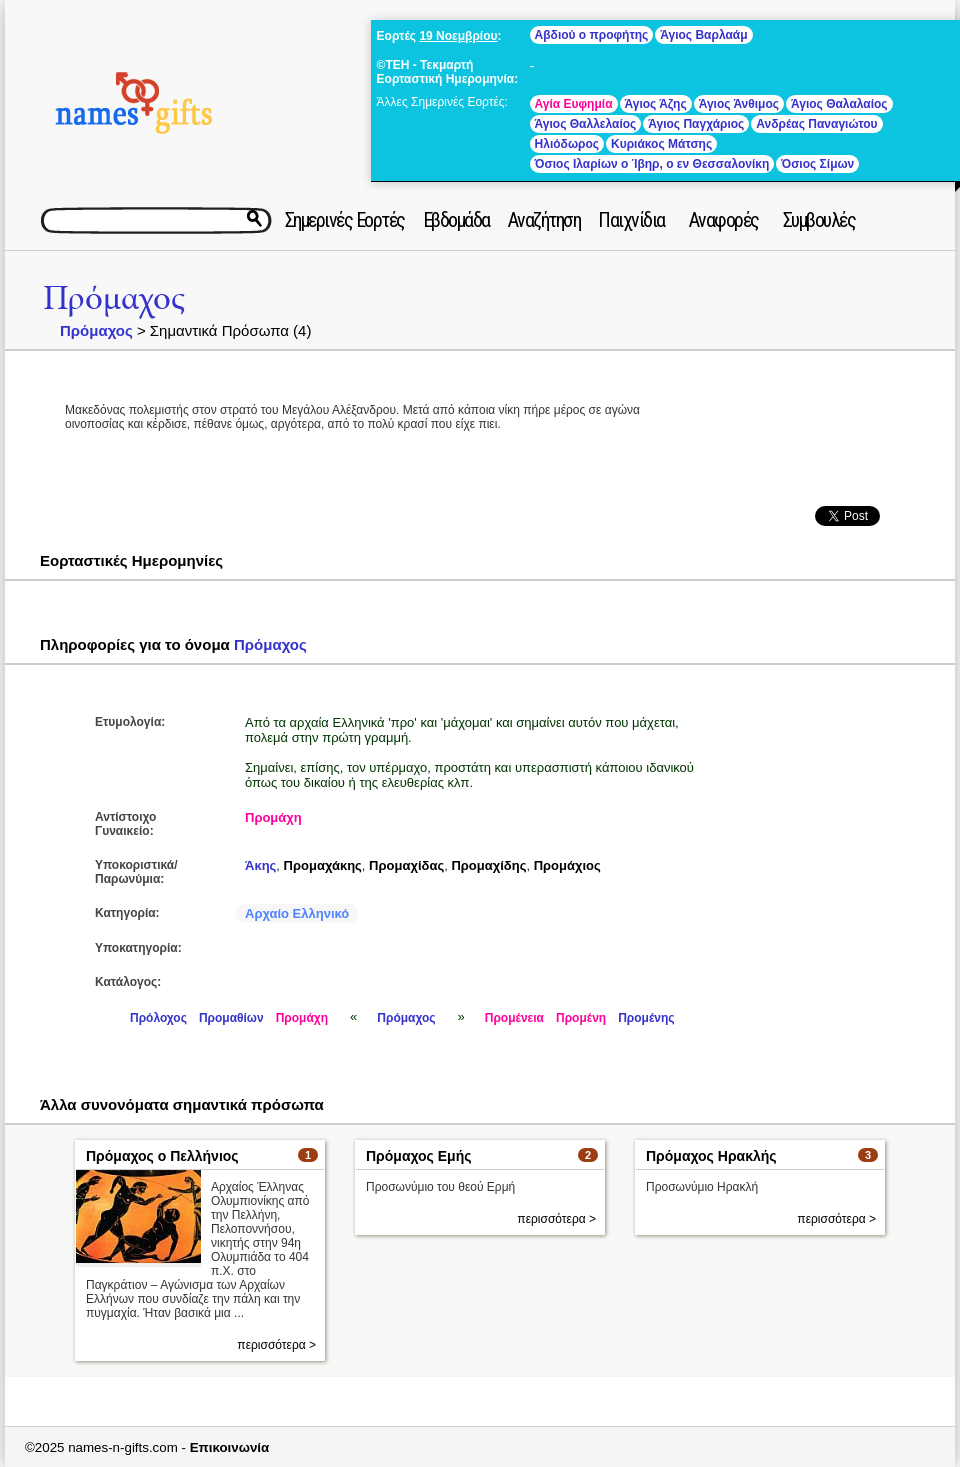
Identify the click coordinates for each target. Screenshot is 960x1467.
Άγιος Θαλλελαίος (586, 124)
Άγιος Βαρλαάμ (703, 35)
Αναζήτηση (544, 220)
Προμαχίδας (406, 865)
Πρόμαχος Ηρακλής (711, 1156)
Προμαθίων (231, 1018)
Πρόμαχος (114, 298)
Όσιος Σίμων (817, 164)
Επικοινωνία (230, 1447)
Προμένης (646, 1018)
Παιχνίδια (631, 220)
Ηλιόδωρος (567, 144)
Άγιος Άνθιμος (739, 104)
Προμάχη (273, 817)
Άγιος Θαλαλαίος (839, 104)
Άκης (260, 865)
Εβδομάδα (456, 220)
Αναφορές (724, 220)
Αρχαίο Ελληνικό (297, 913)
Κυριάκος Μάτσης (661, 144)
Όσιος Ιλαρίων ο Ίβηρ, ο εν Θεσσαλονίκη (652, 164)
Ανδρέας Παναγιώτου (816, 124)
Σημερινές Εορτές (345, 220)
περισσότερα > (276, 1345)
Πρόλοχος (158, 1018)
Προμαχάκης (323, 865)
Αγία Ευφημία (574, 104)
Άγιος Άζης (656, 104)
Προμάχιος (567, 865)
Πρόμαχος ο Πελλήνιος (162, 1156)
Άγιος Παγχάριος (696, 124)
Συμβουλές (819, 220)
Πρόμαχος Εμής (419, 1156)
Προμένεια (514, 1018)
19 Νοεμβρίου (458, 36)
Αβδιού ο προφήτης (592, 35)
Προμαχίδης (488, 865)
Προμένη (581, 1018)
